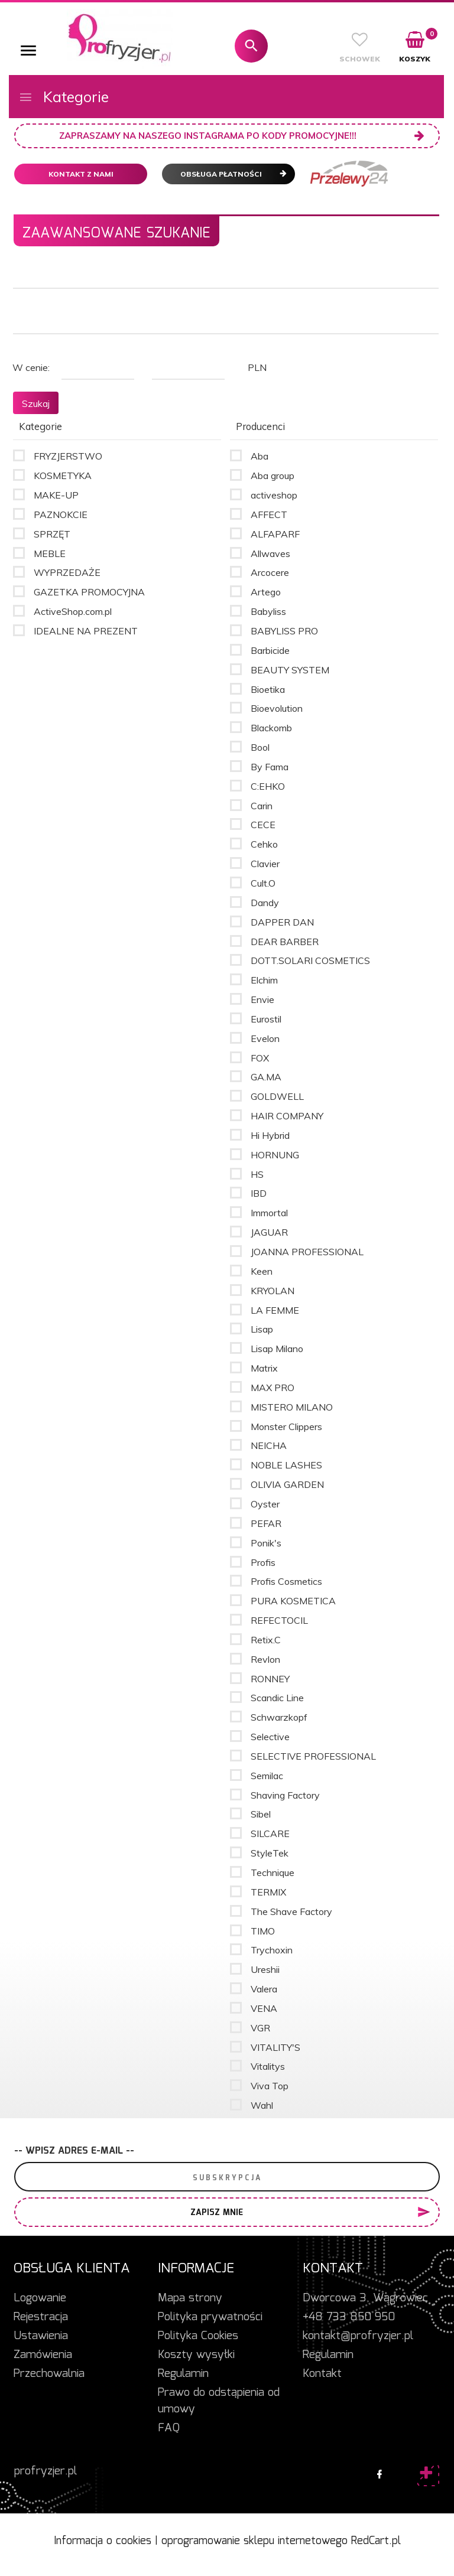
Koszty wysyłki (196, 2355)
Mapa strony (190, 2298)
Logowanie (40, 2298)
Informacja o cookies (102, 2541)
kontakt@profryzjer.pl (358, 2336)
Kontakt (322, 2374)
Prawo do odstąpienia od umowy (219, 2401)
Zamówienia (43, 2355)
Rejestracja (41, 2317)
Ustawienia (41, 2336)
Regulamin (183, 2374)
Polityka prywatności (210, 2317)
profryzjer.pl (45, 2471)
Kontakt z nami (81, 174)
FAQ (169, 2428)
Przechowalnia (49, 2374)
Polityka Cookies (198, 2336)
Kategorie (63, 96)
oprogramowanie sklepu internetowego (254, 2541)
